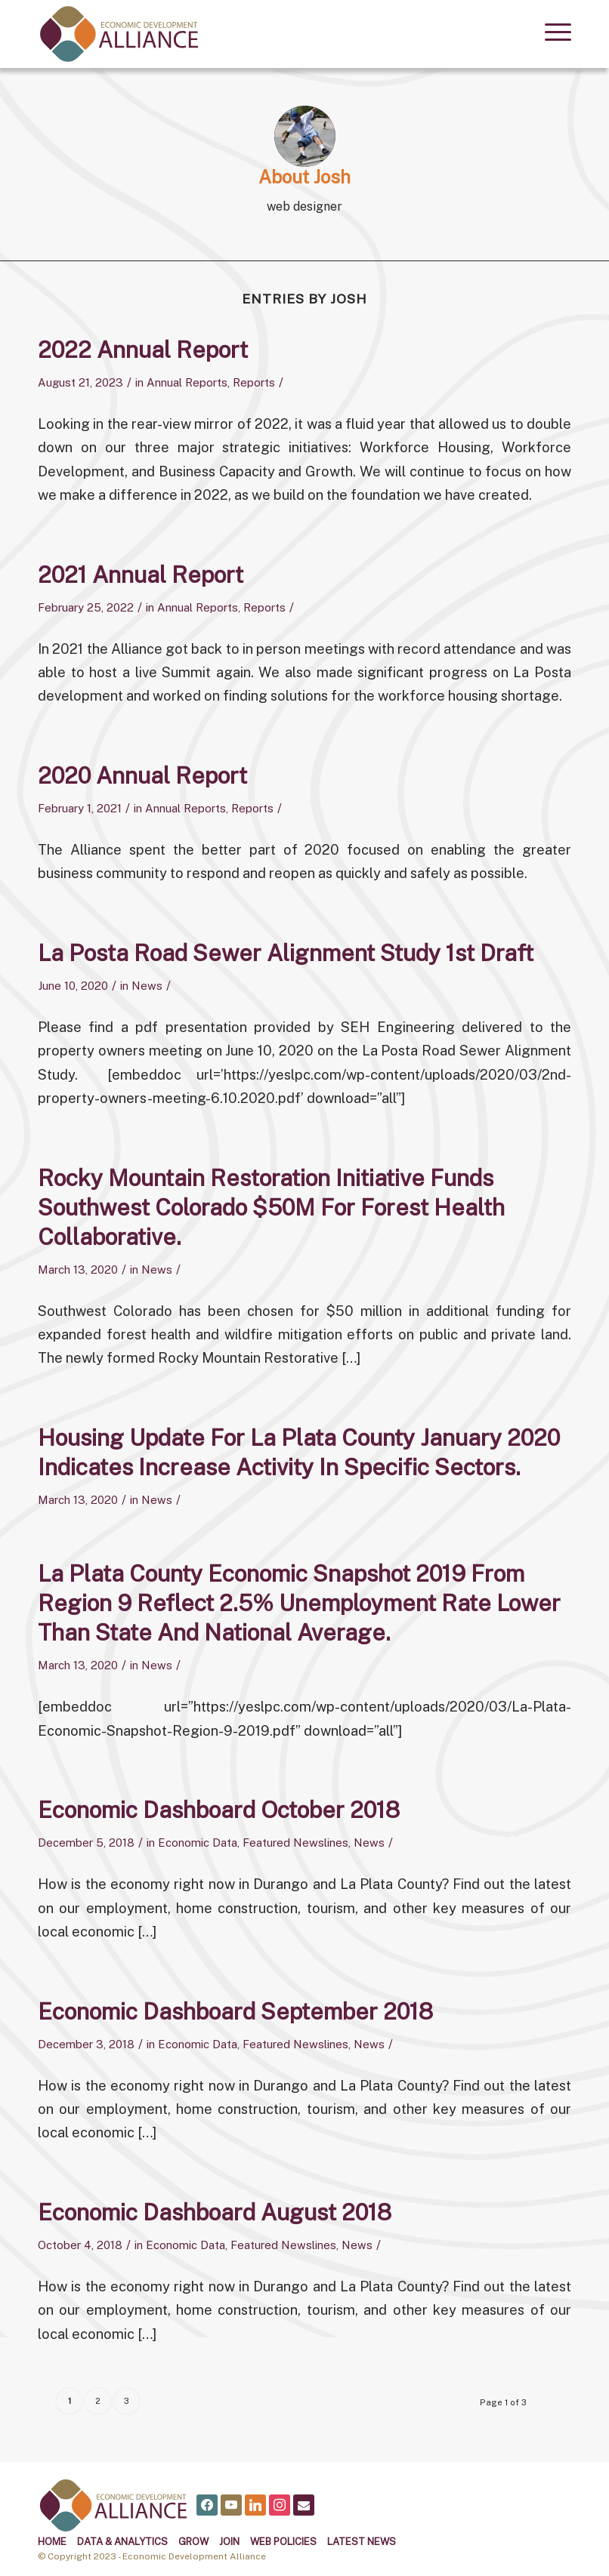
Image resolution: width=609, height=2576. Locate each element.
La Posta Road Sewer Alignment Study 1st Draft (285, 952)
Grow (193, 2541)
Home (52, 2541)
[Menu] (550, 30)
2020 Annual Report (142, 775)
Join (229, 2541)
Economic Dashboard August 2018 (214, 2212)
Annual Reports (187, 382)
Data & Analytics (122, 2541)
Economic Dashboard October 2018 (219, 1809)
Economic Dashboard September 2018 (235, 2011)
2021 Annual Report (140, 574)
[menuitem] (550, 30)
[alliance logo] (119, 34)
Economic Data (197, 1842)
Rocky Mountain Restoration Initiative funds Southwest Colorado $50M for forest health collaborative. (271, 1207)
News (146, 985)
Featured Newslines (295, 1842)
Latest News (361, 2541)
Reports (254, 382)
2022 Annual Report (143, 349)
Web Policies (283, 2541)
